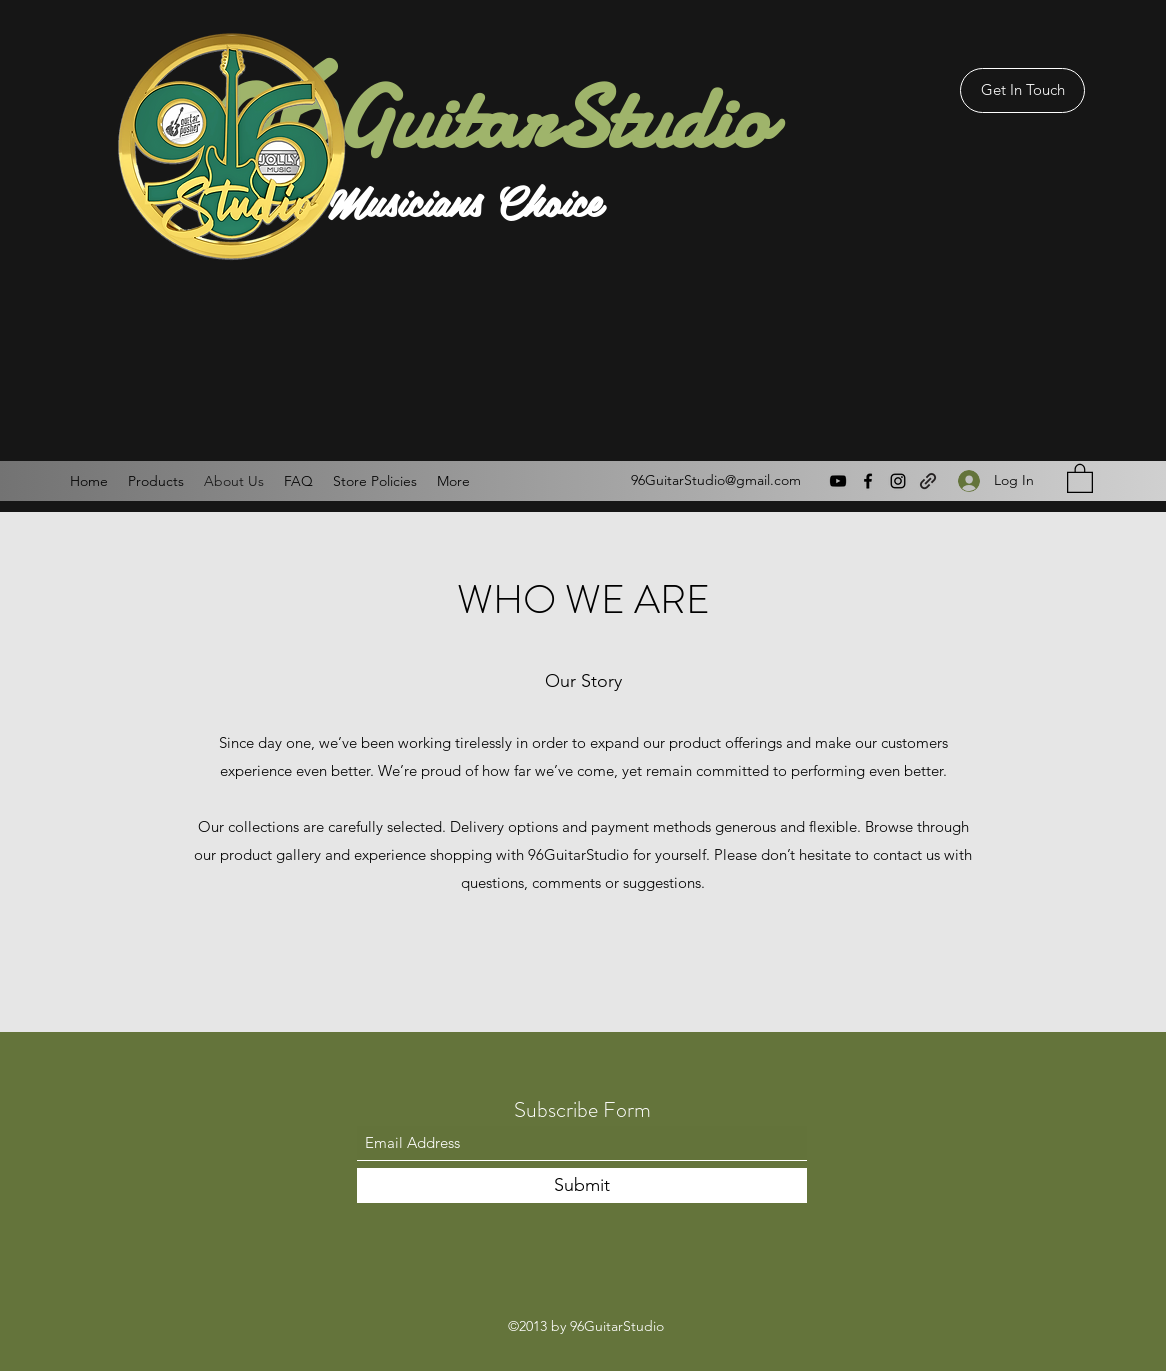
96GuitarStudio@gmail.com (716, 480)
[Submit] (582, 1185)
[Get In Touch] (1022, 90)
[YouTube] (838, 481)
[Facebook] (868, 481)
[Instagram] (898, 481)
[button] (1080, 477)
